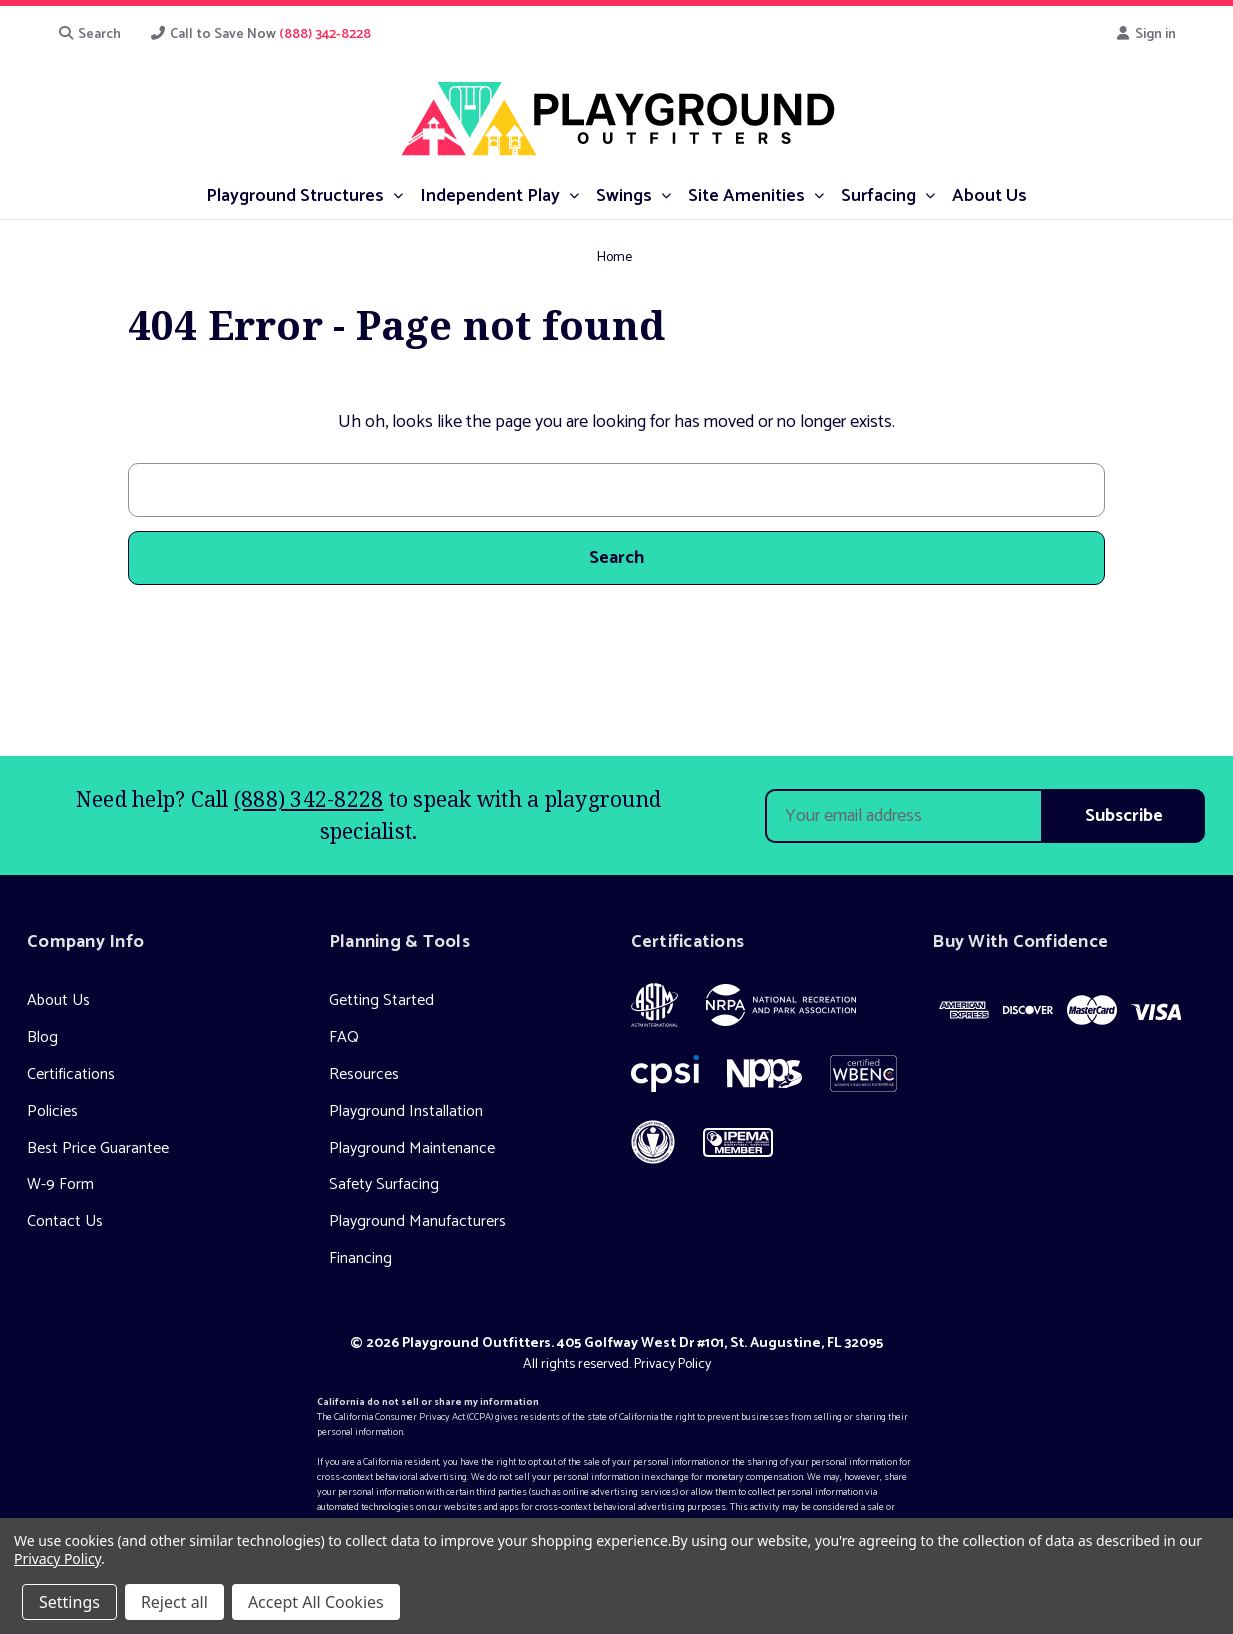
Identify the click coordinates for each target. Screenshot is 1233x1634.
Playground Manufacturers (417, 1221)
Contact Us (65, 1221)
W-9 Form (60, 1184)
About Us (58, 1000)
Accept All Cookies (316, 1602)
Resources (364, 1074)
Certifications (71, 1074)
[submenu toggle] (397, 194)
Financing (360, 1258)
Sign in (1145, 34)
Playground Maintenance (412, 1148)
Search (90, 34)
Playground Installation (406, 1111)
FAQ (344, 1037)
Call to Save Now (260, 34)
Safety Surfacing (384, 1184)
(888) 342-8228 (309, 799)
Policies (52, 1111)
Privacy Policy (672, 1364)
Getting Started (381, 1000)
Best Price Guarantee (98, 1148)
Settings (69, 1602)
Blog (42, 1037)
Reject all (174, 1602)
